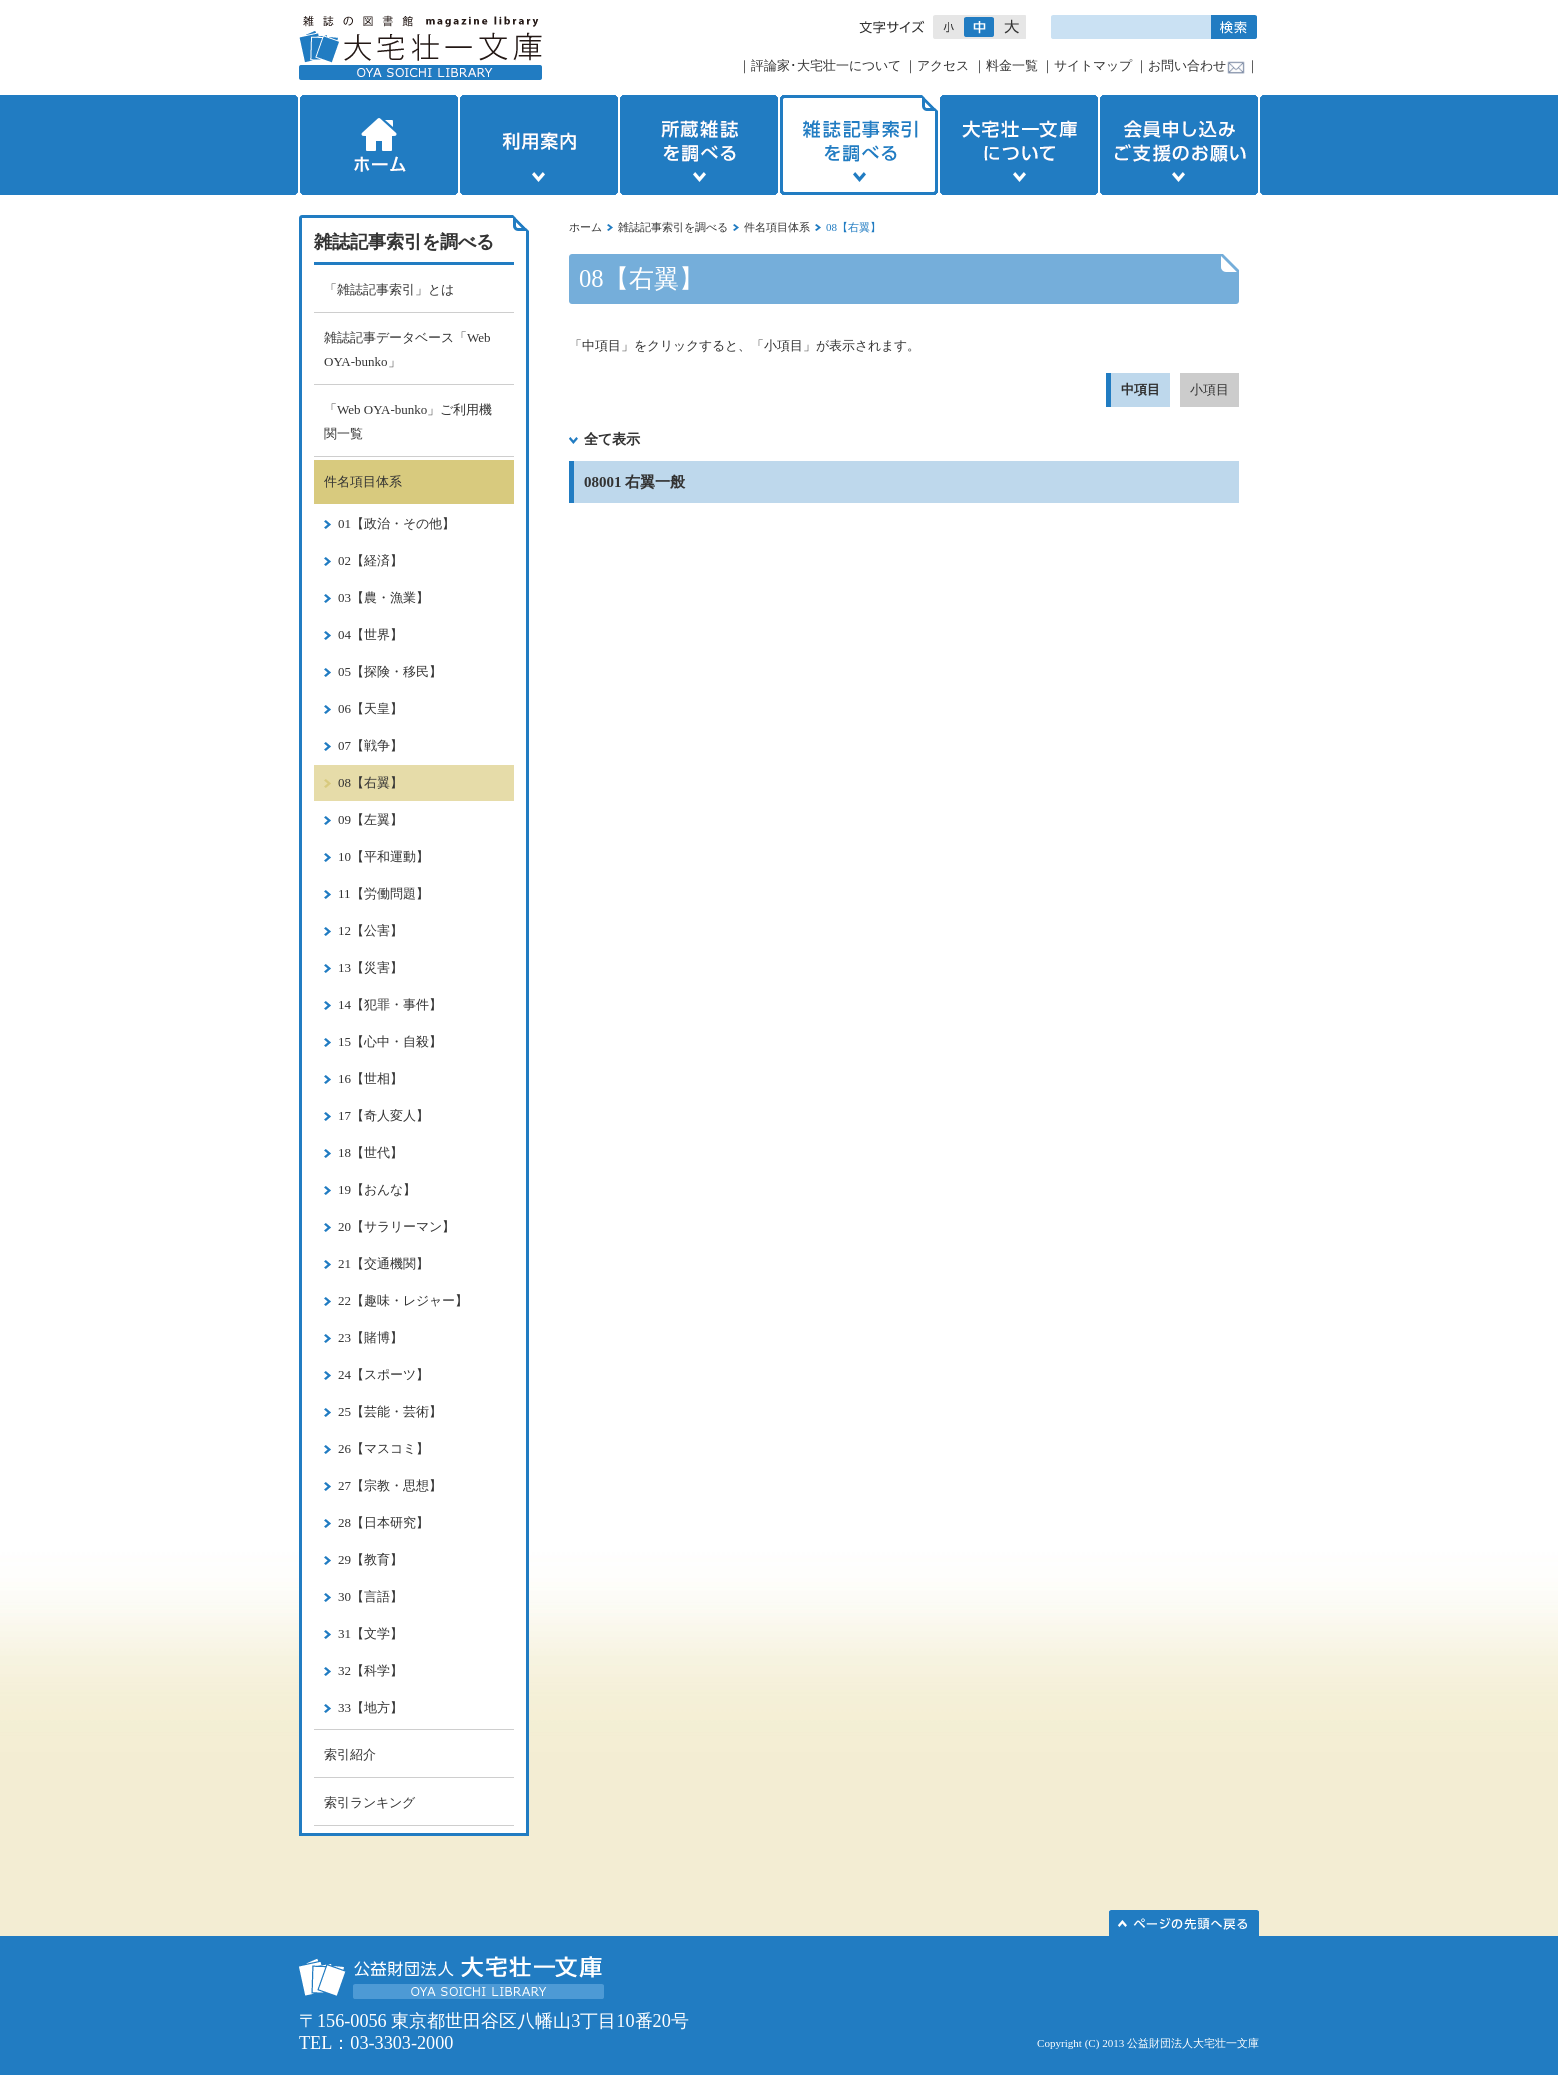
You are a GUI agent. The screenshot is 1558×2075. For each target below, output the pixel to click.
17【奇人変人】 (383, 1115)
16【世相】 (370, 1078)
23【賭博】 (370, 1337)
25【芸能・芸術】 (390, 1411)
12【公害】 (370, 930)
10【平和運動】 (383, 856)
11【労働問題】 (383, 893)
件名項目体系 (777, 227)
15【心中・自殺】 (390, 1041)
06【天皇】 (370, 708)
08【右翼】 (370, 782)
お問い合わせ (1187, 65)
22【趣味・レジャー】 (403, 1300)
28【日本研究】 (383, 1522)
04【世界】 (370, 634)
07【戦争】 (370, 745)
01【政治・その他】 (396, 523)
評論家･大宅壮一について (826, 65)
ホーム (377, 145)
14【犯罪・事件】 (390, 1004)
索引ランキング (369, 1802)
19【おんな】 (377, 1189)
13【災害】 (370, 967)
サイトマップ (1093, 65)
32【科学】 (370, 1670)
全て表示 (612, 439)
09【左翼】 (370, 819)
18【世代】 (370, 1152)
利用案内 (539, 145)
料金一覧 (1012, 65)
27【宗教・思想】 (390, 1485)
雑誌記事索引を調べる (859, 145)
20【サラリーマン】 (396, 1226)
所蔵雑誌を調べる (699, 145)
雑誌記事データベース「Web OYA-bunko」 (407, 349)
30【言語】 (370, 1596)
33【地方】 (370, 1707)
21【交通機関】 (383, 1263)
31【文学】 (370, 1633)
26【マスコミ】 (383, 1448)
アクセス (943, 65)
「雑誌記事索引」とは (389, 289)
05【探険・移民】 (390, 671)
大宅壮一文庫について (1019, 145)
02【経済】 (370, 560)
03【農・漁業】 (383, 597)
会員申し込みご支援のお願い (1181, 145)
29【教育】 (370, 1559)
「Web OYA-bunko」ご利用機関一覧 (408, 421)
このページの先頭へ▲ (1184, 1923)
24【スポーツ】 (383, 1374)
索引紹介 (350, 1754)
